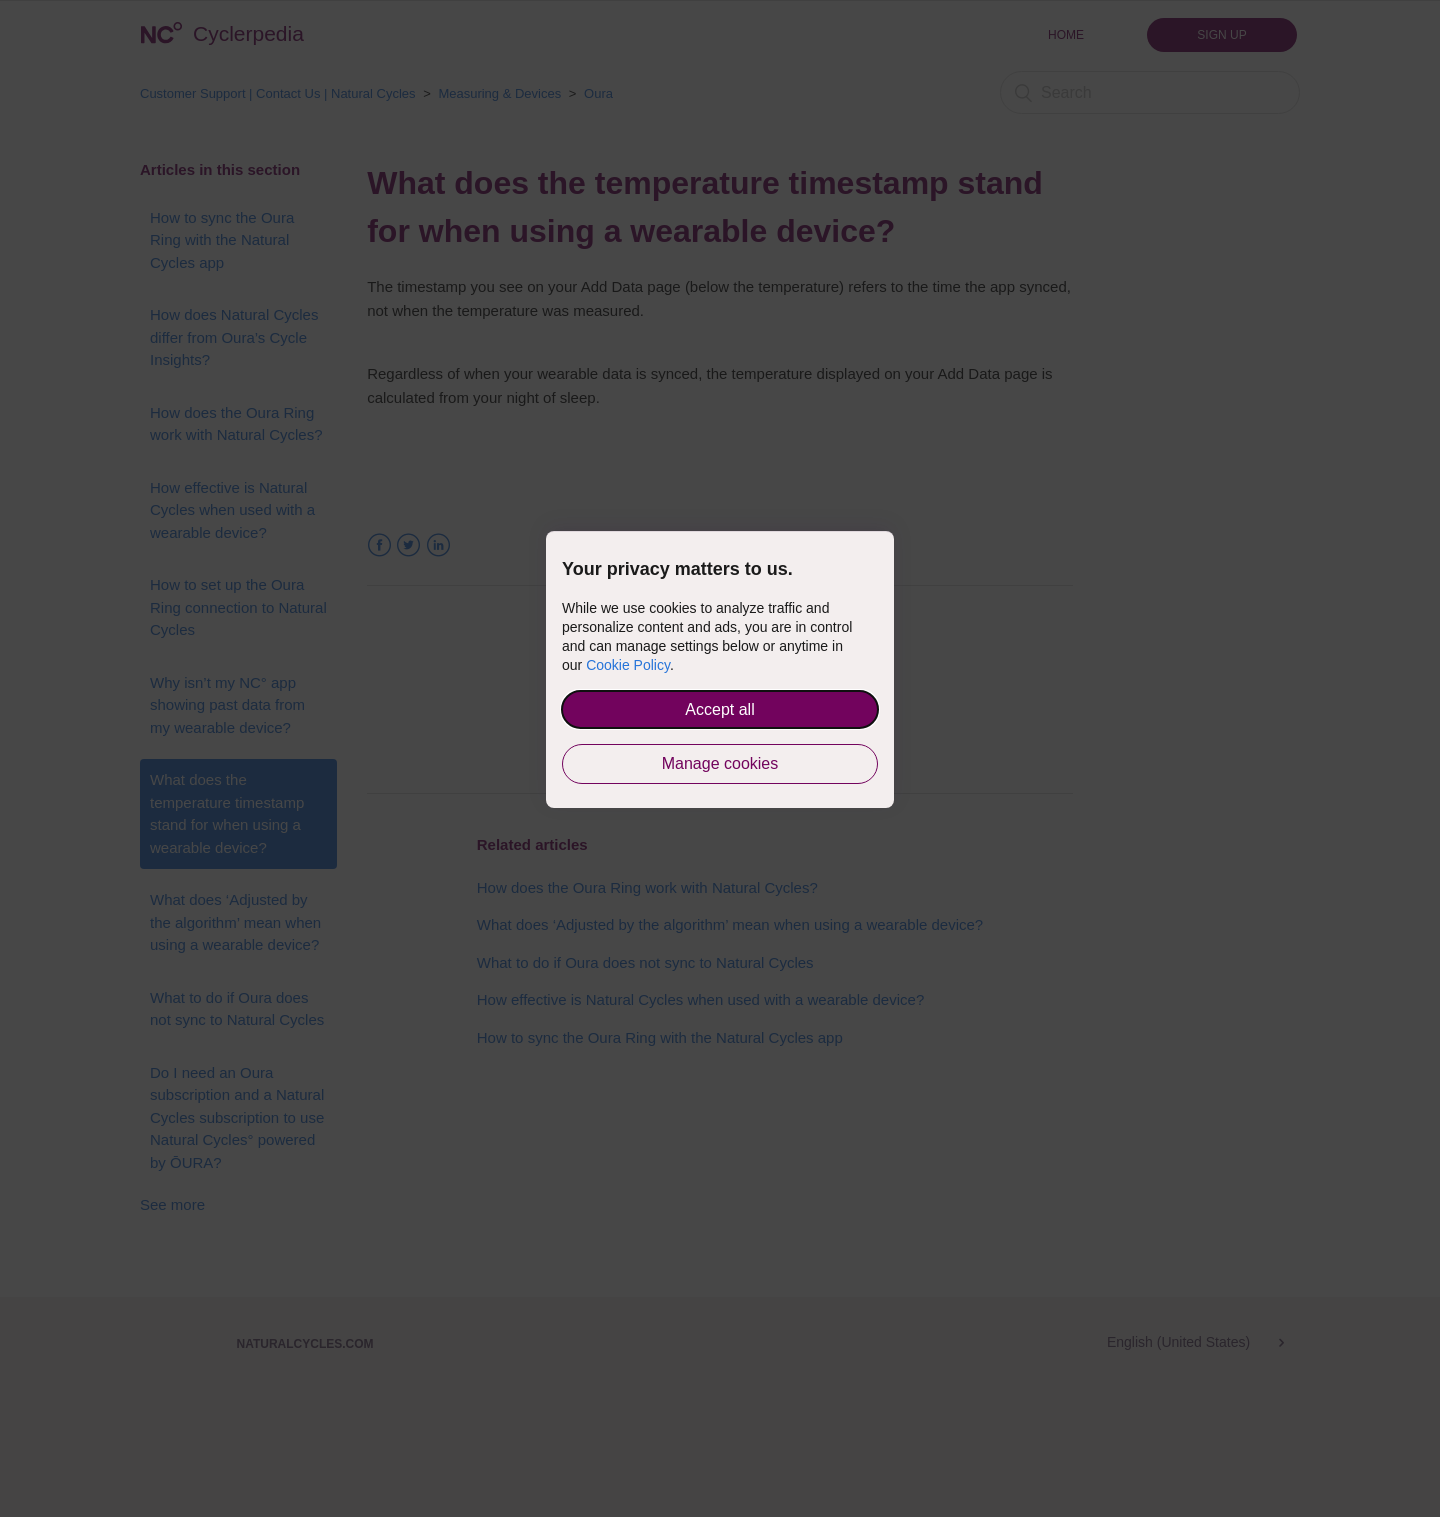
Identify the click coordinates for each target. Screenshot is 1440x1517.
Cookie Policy (628, 665)
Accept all (719, 709)
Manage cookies (720, 763)
